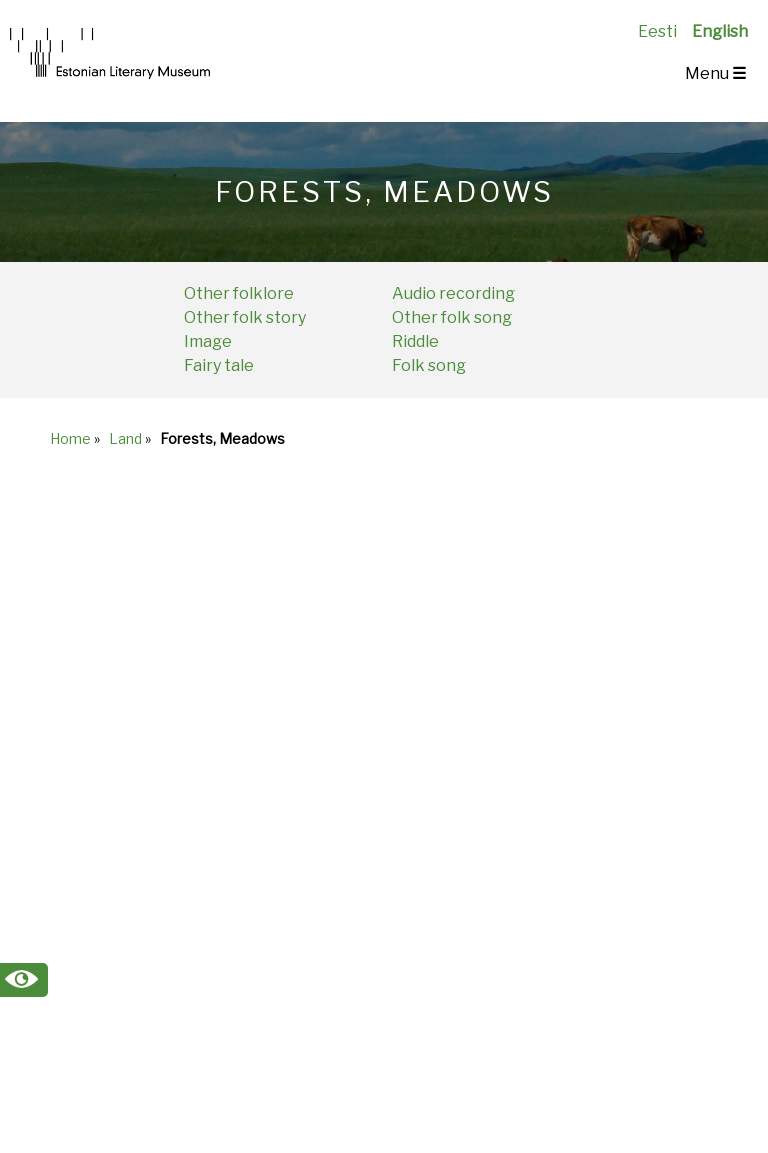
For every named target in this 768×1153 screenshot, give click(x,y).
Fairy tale (219, 365)
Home (70, 438)
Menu (715, 73)
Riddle (415, 341)
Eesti (657, 31)
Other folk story (245, 317)
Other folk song (452, 317)
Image (208, 341)
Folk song (429, 365)
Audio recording (453, 293)
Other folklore (239, 293)
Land (125, 438)
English (720, 31)
